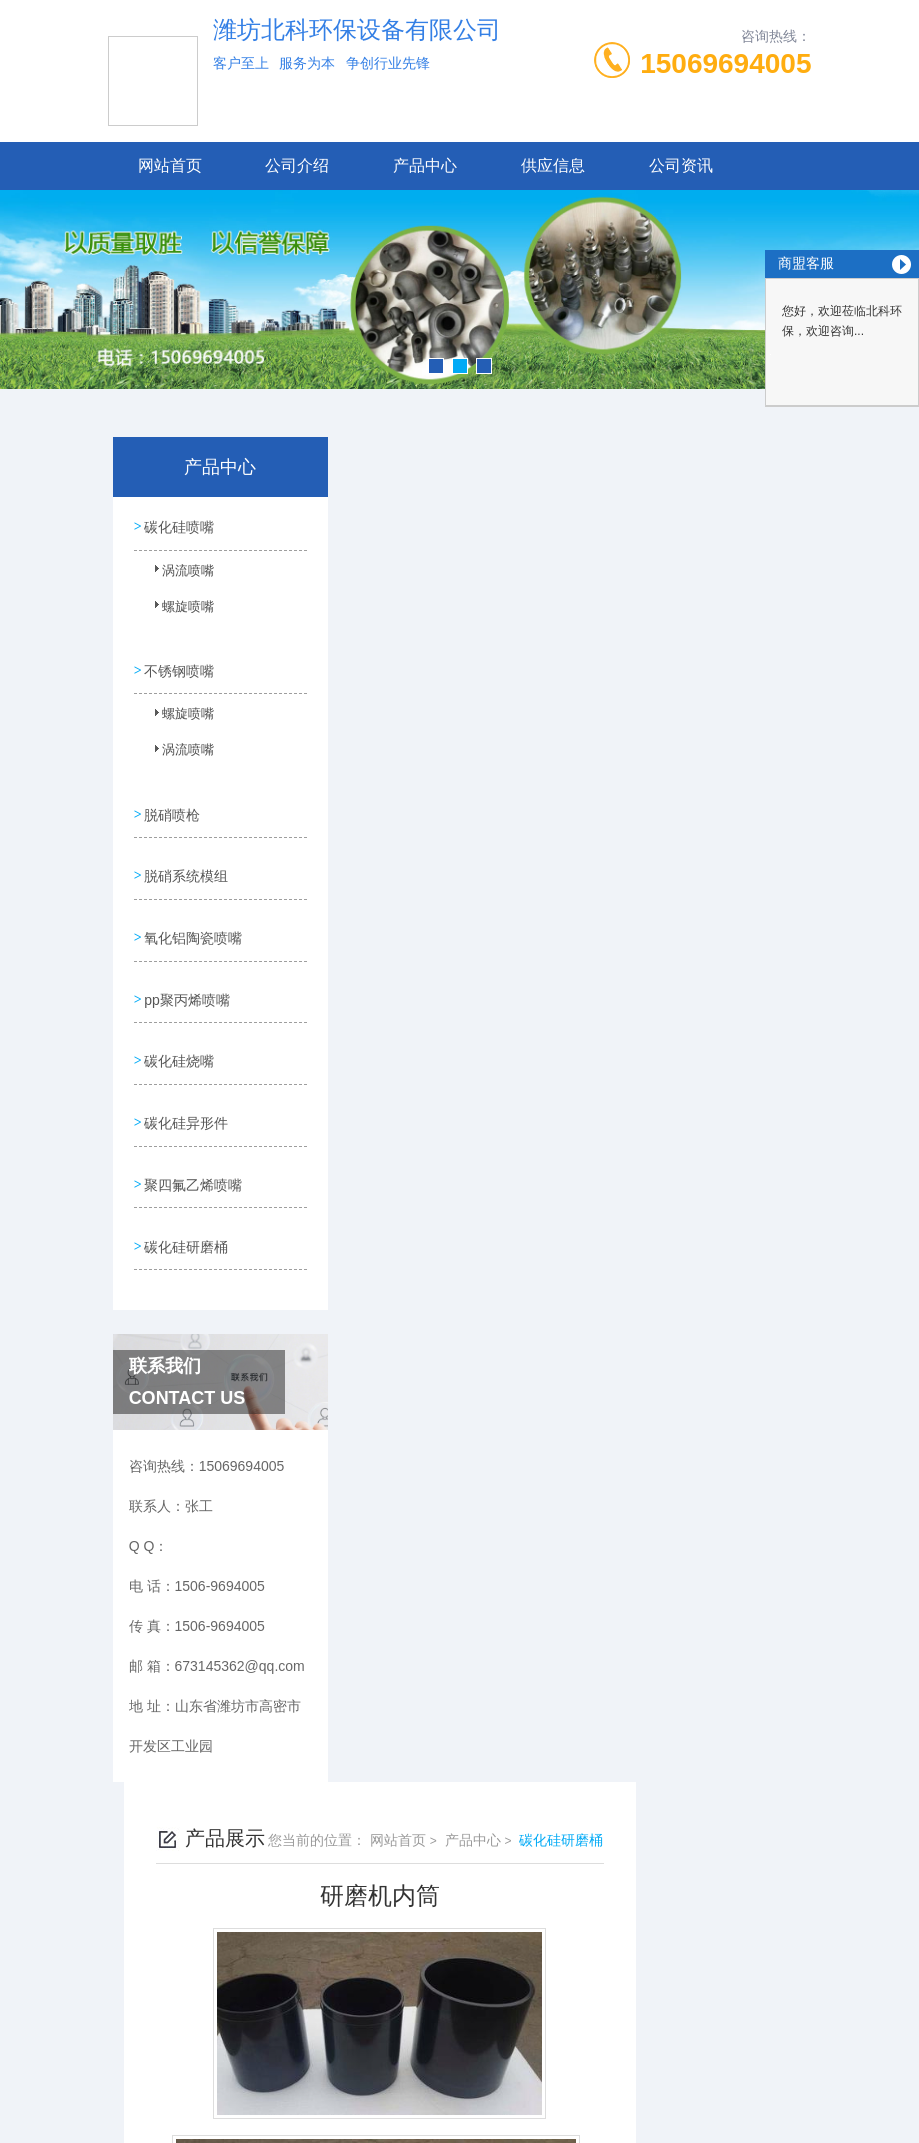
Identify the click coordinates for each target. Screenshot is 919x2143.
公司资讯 (681, 165)
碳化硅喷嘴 (179, 525)
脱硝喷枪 (172, 803)
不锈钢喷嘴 (179, 664)
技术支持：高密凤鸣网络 (460, 2111)
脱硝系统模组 (186, 860)
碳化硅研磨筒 (446, 1088)
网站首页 (170, 165)
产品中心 (425, 165)
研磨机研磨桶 (446, 1054)
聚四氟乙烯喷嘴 (193, 1145)
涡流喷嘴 (177, 577)
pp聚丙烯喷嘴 (187, 974)
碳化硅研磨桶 (186, 1202)
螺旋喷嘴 (177, 613)
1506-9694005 (344, 2015)
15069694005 (725, 63)
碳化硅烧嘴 (179, 1031)
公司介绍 (297, 165)
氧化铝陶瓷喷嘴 (193, 917)
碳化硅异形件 (186, 1088)
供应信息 (553, 165)
